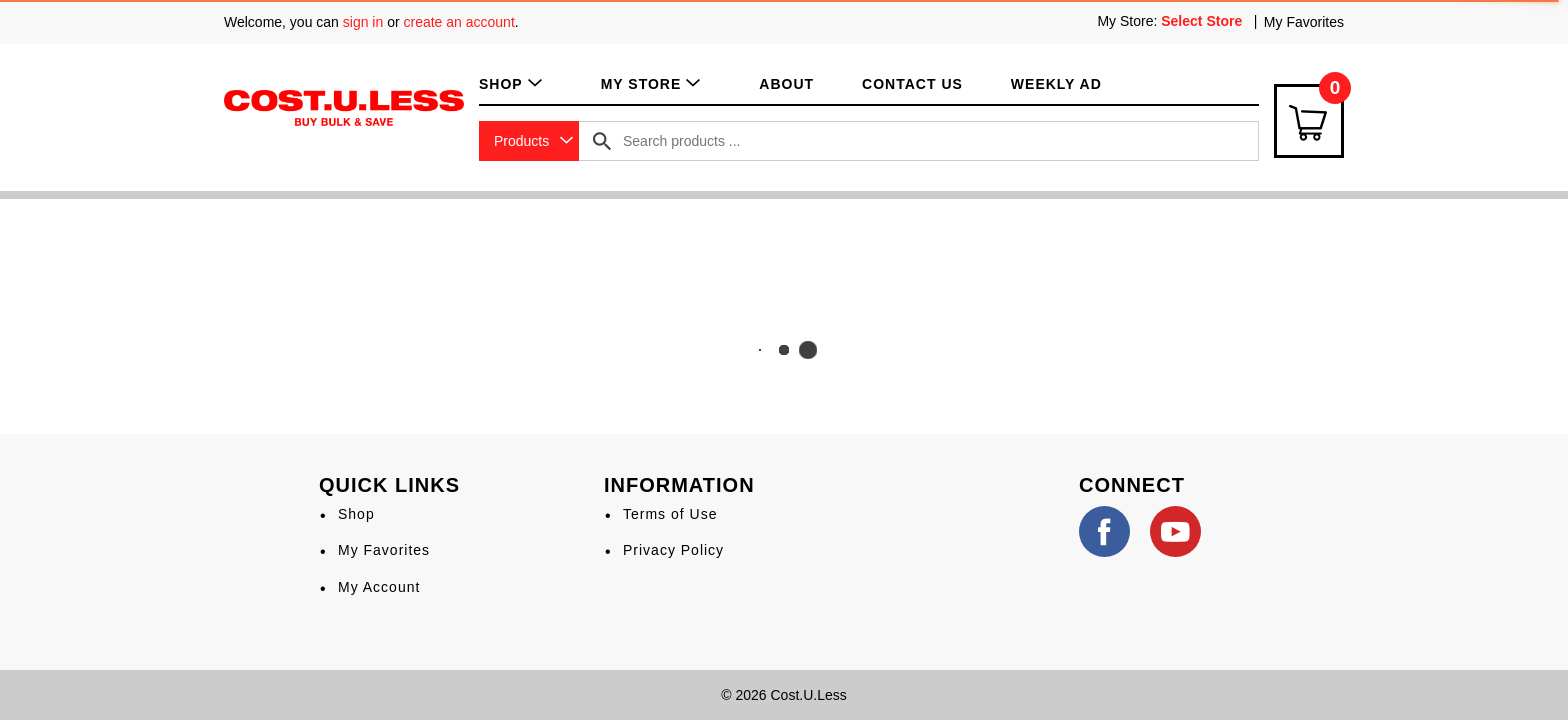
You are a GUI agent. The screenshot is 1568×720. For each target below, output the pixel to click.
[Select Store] (1203, 21)
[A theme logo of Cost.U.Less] (344, 107)
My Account (379, 587)
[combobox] (529, 141)
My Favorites (1304, 22)
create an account (459, 22)
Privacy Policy (673, 550)
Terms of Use (670, 514)
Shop (356, 514)
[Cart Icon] (1309, 121)
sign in (363, 22)
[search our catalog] (602, 141)
